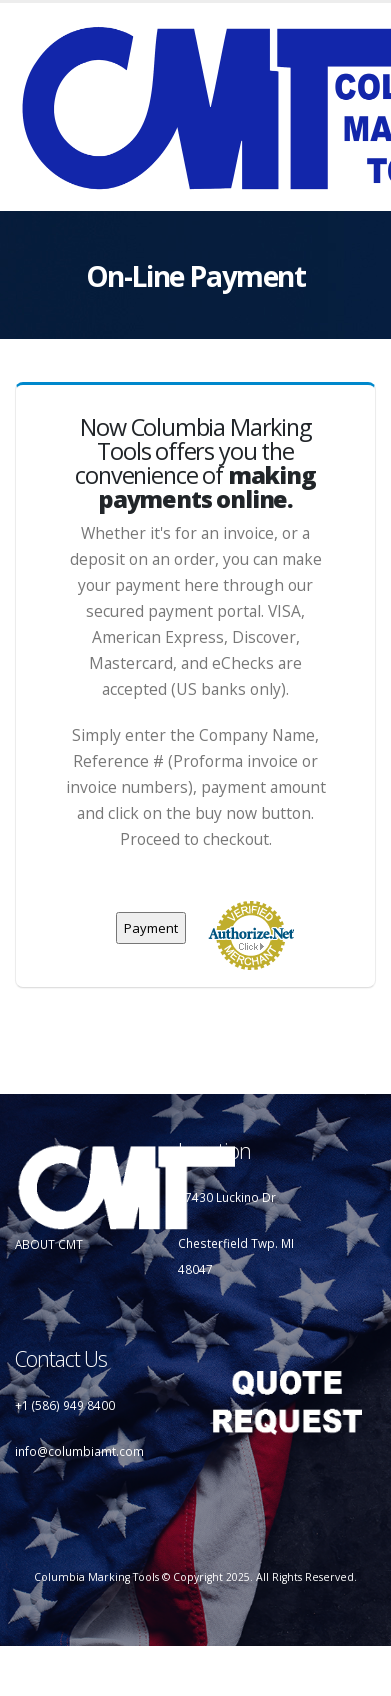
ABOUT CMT (49, 1244)
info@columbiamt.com (79, 1451)
